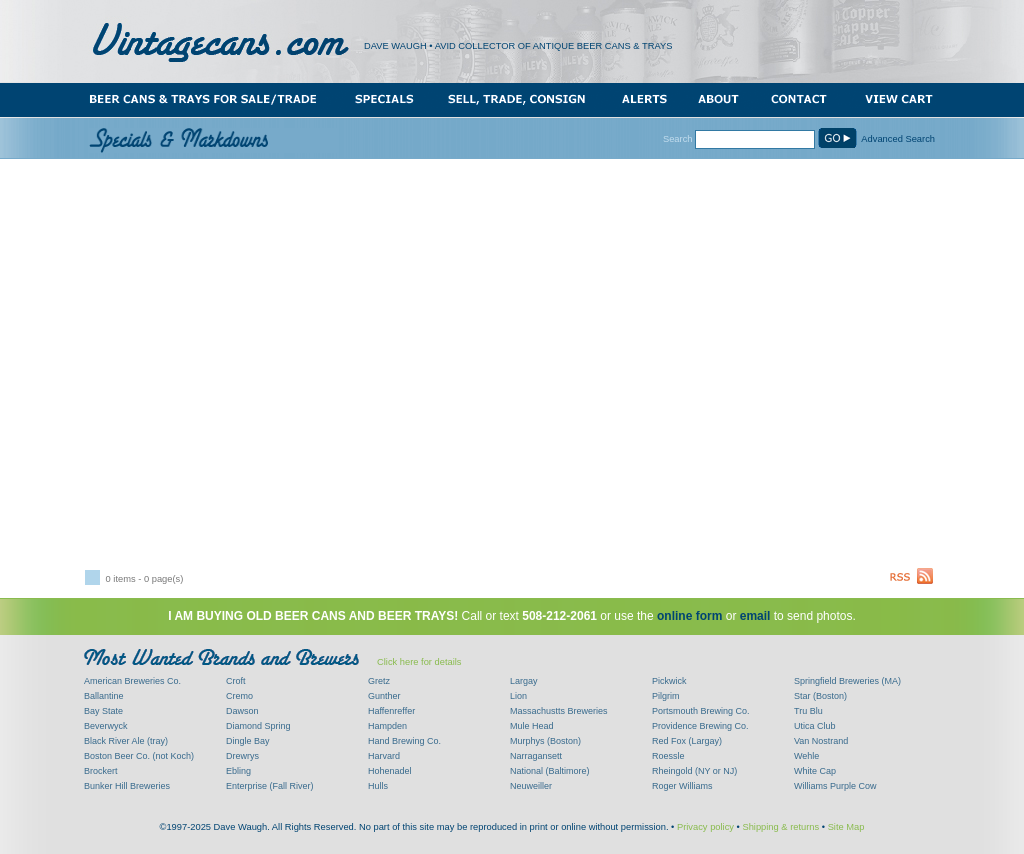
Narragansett (536, 756)
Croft (236, 681)
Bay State (103, 711)
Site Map (846, 827)
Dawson (242, 711)
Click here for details (419, 662)
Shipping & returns (780, 827)
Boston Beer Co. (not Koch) (139, 756)
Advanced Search (898, 139)
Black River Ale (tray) (126, 741)
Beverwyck (106, 726)
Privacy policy (705, 827)
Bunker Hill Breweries (127, 786)
